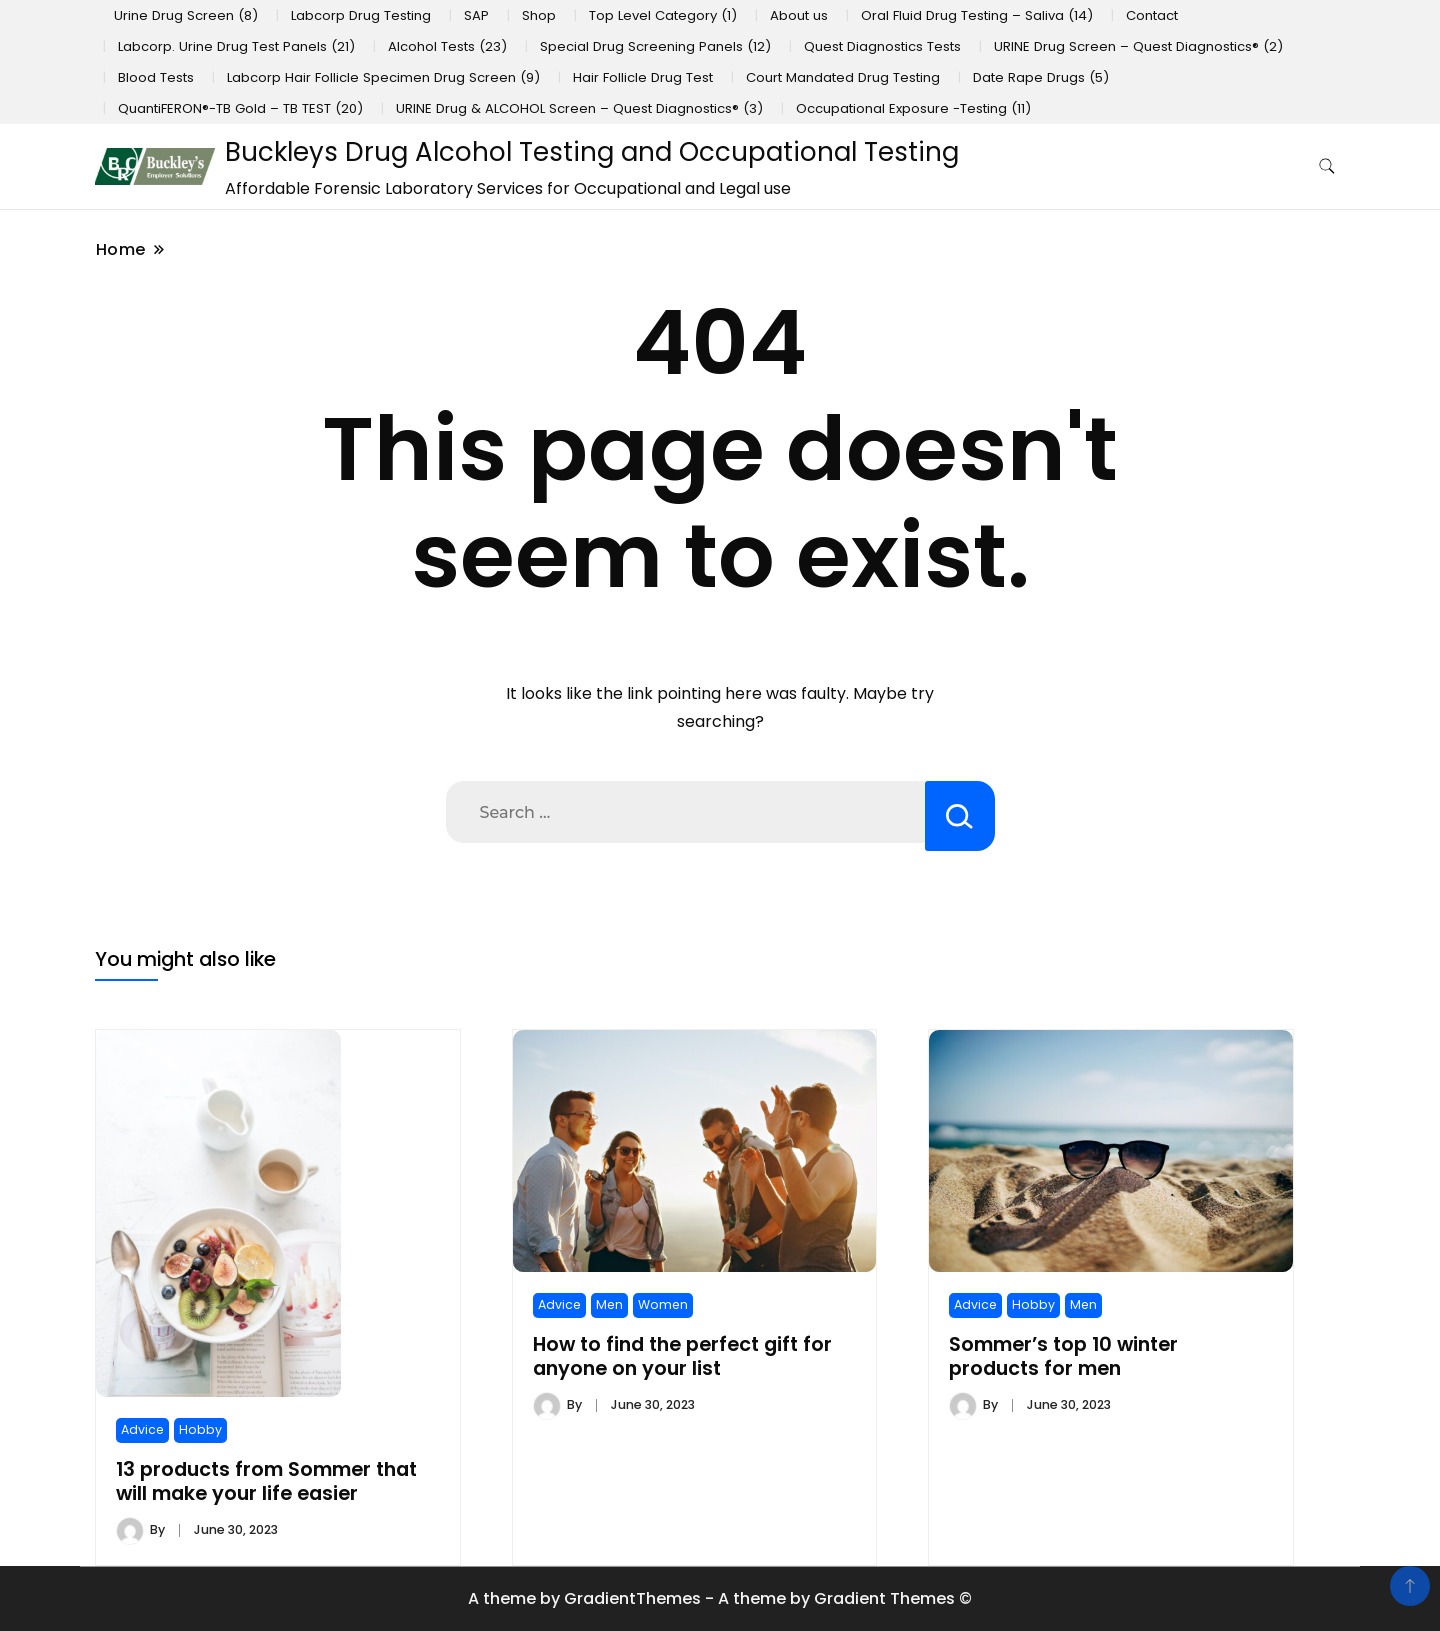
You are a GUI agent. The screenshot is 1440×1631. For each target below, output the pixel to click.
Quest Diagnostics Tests (882, 46)
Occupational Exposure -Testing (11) (913, 108)
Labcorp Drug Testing (361, 15)
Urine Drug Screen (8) (186, 15)
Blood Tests (156, 77)
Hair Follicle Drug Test (643, 77)
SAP (476, 15)
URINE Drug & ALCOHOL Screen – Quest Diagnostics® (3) (579, 108)
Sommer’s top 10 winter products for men (1063, 1356)
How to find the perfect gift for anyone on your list (682, 1356)
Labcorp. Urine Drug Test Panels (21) (236, 46)
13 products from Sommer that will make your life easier (266, 1481)
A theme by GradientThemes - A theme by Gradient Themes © (720, 1598)
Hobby (200, 1429)
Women (663, 1304)
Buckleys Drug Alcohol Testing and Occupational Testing (592, 152)
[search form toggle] (1327, 166)
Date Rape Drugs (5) (1041, 77)
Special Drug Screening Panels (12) (655, 46)
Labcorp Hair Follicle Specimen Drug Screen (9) (383, 77)
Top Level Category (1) (663, 15)
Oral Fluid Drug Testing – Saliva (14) (977, 15)
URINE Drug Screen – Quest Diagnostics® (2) (1138, 46)
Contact (1152, 15)
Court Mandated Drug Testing (843, 77)
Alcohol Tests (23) (447, 46)
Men (609, 1304)
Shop (539, 15)
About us (799, 15)
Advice (142, 1429)
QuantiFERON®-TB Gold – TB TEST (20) (240, 108)
